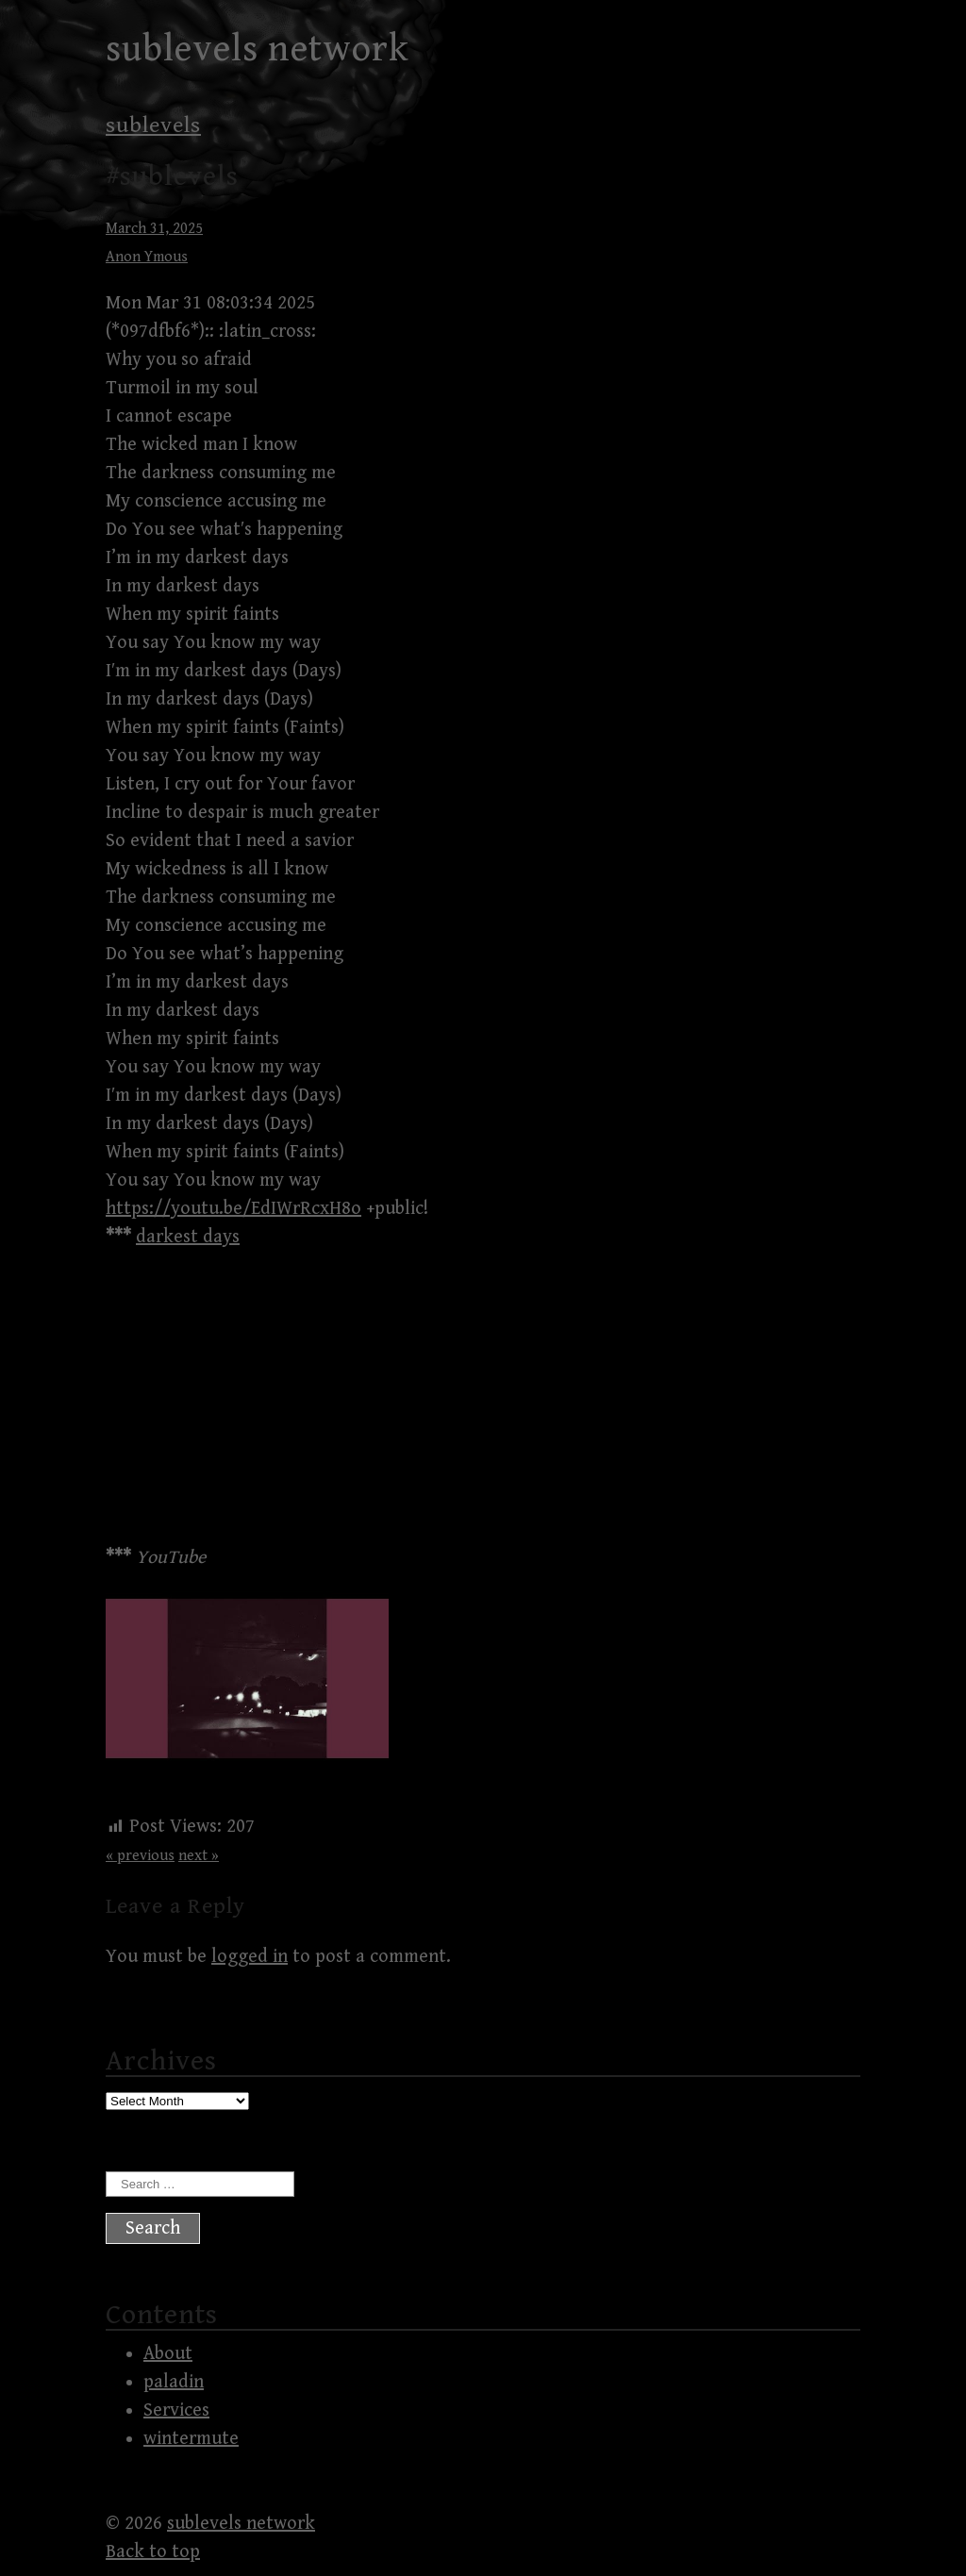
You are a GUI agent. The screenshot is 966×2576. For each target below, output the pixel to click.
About (167, 2354)
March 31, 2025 (154, 229)
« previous (140, 1856)
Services (176, 2410)
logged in (249, 1957)
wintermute (191, 2439)
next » (198, 1856)
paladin (173, 2382)
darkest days (188, 1237)
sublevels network (257, 49)
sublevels (153, 125)
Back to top (153, 2552)
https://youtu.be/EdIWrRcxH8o (233, 1209)
